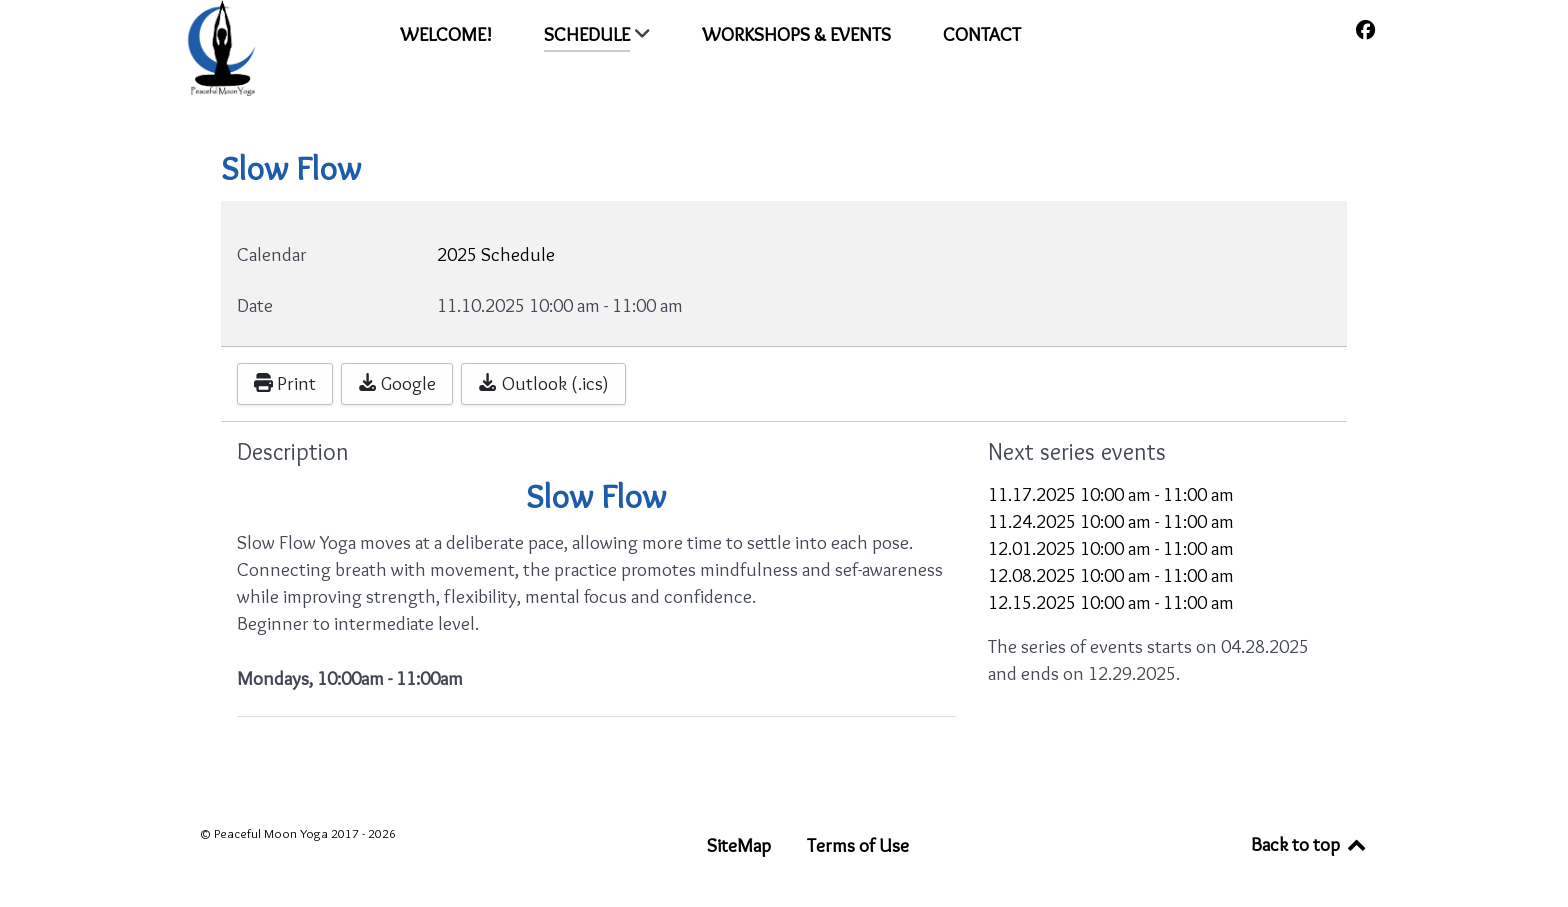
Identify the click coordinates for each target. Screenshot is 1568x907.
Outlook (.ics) (543, 383)
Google (397, 383)
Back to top (1310, 844)
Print (285, 383)
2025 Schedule (496, 254)
